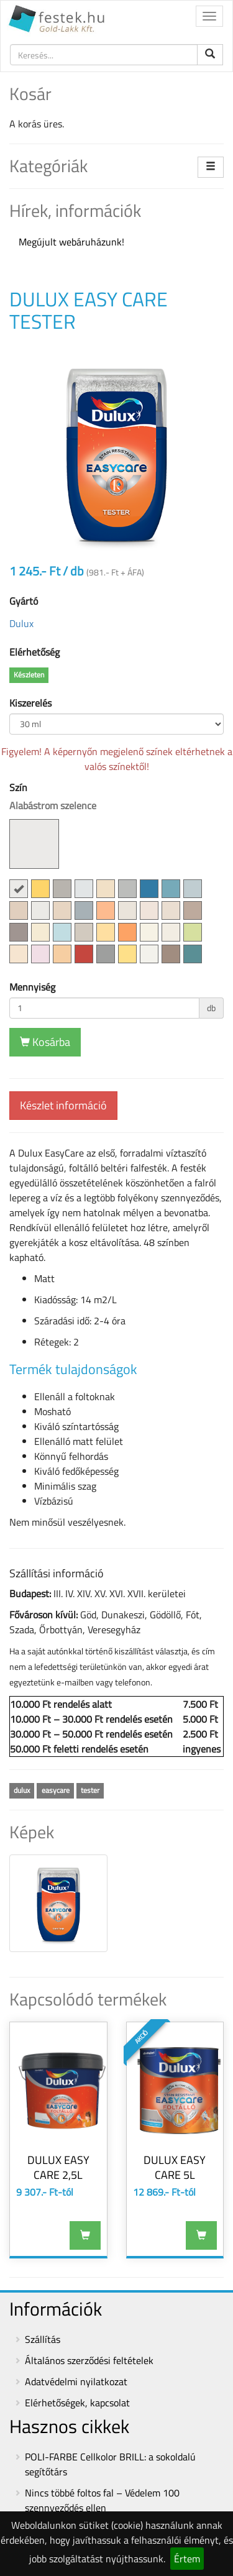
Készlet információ (63, 1105)
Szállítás (42, 2339)
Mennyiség (32, 986)
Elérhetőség (34, 651)
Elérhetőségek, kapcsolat (77, 2402)
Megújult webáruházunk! (71, 241)
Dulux (21, 623)
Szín (52, 824)
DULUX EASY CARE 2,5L (58, 2167)
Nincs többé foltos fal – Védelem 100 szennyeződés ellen (102, 2500)
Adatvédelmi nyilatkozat (76, 2381)
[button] (18, 888)
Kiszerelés (30, 702)
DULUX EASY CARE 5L (175, 2167)
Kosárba (45, 1042)
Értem (187, 2558)
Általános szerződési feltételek (89, 2360)
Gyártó (23, 601)
